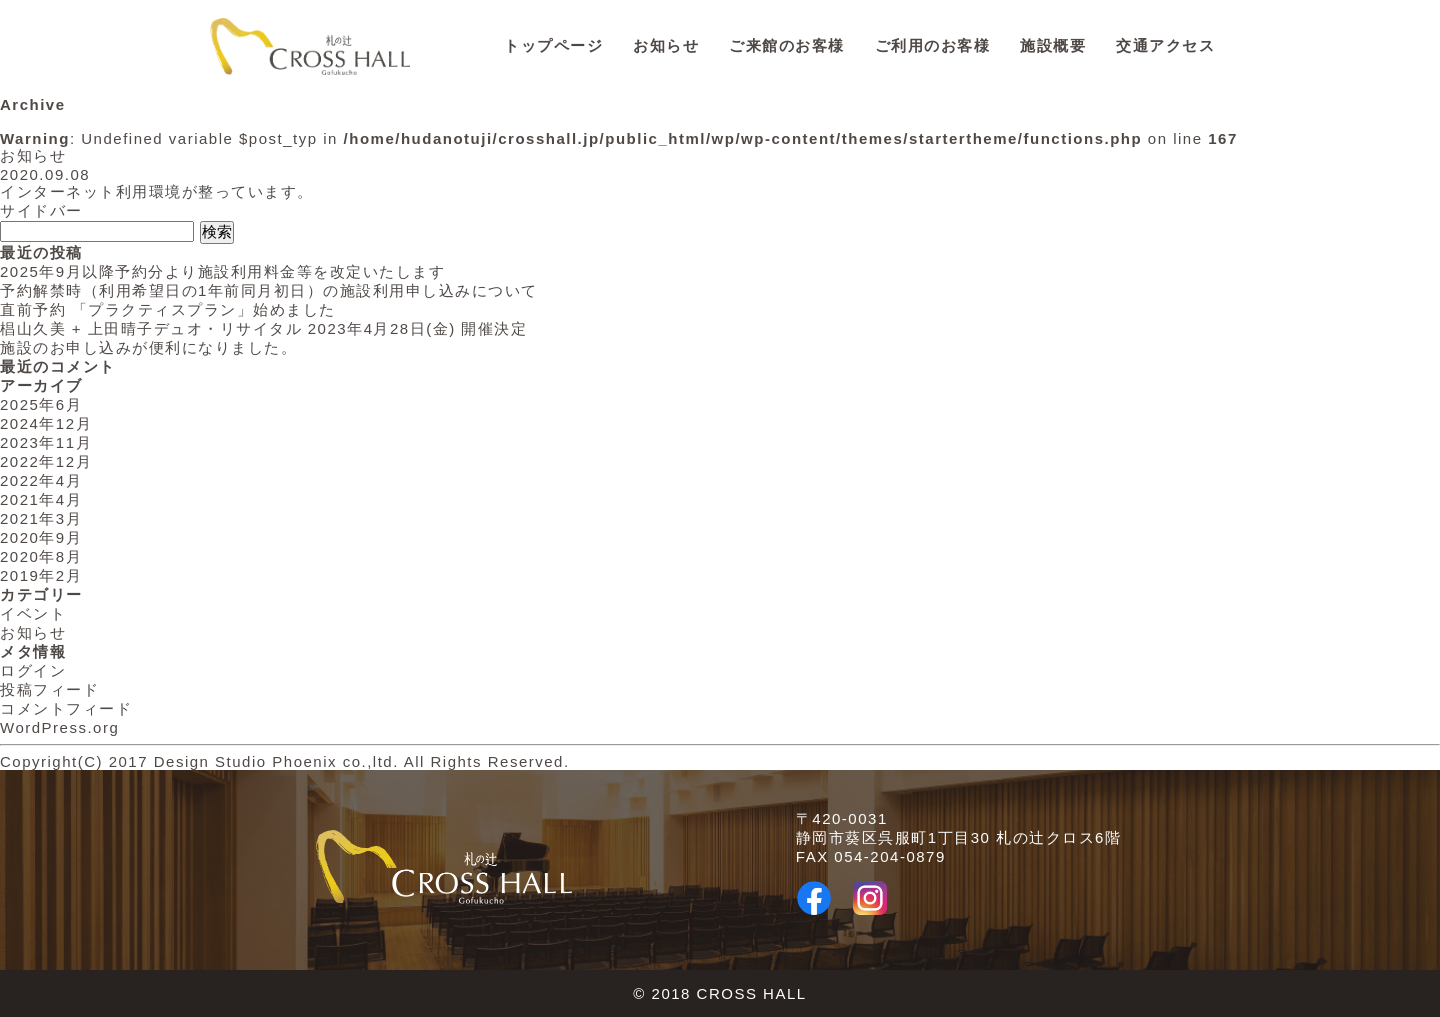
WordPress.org (59, 727)
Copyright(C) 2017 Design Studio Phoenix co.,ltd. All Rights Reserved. (285, 761)
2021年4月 (41, 499)
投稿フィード (49, 689)
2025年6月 (41, 404)
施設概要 (1053, 45)
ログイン (33, 670)
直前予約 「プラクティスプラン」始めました (168, 309)
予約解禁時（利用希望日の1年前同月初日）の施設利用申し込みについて (269, 290)
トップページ (553, 45)
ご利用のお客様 (933, 45)
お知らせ (666, 45)
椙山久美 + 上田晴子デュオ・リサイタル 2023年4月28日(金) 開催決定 (263, 328)
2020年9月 (41, 537)
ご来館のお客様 (787, 45)
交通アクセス (1165, 45)
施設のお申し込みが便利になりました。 (148, 347)
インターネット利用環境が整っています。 (157, 191)
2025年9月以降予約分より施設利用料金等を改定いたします (222, 271)
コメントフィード (66, 708)
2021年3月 (41, 518)
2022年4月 (41, 480)
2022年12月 (46, 461)
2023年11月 (46, 442)
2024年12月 (46, 423)
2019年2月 (41, 575)
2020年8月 (41, 556)
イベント (33, 613)
